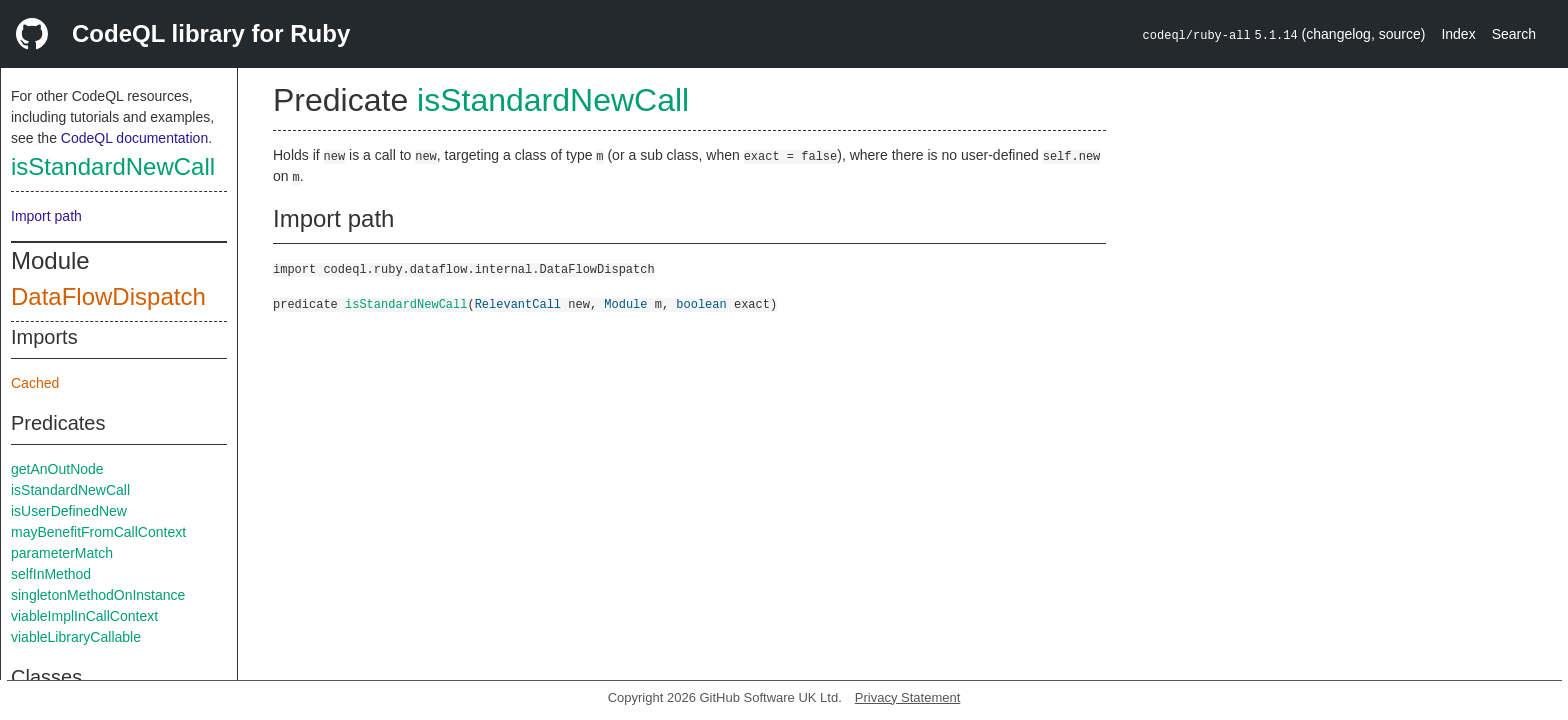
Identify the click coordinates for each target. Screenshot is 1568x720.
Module (625, 303)
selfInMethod (51, 574)
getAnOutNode (57, 469)
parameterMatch (62, 553)
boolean (701, 303)
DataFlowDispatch (108, 296)
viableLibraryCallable (76, 637)
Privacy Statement (908, 697)
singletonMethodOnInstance (98, 595)
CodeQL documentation (134, 138)
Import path (46, 216)
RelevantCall (518, 303)
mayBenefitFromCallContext (98, 532)
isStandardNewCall (113, 166)
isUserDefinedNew (69, 511)
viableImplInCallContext (84, 616)
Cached (35, 383)
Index (1458, 34)
